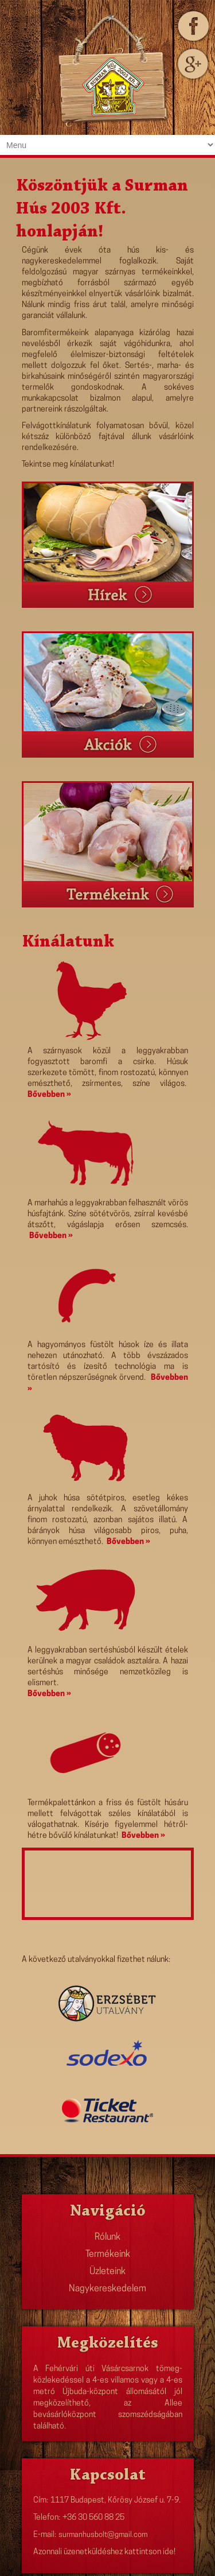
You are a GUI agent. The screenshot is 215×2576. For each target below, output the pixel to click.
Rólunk (107, 2237)
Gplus (192, 63)
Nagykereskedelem (107, 2289)
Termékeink (107, 2254)
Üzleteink (107, 2271)
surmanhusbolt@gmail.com (102, 2535)
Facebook (192, 26)
